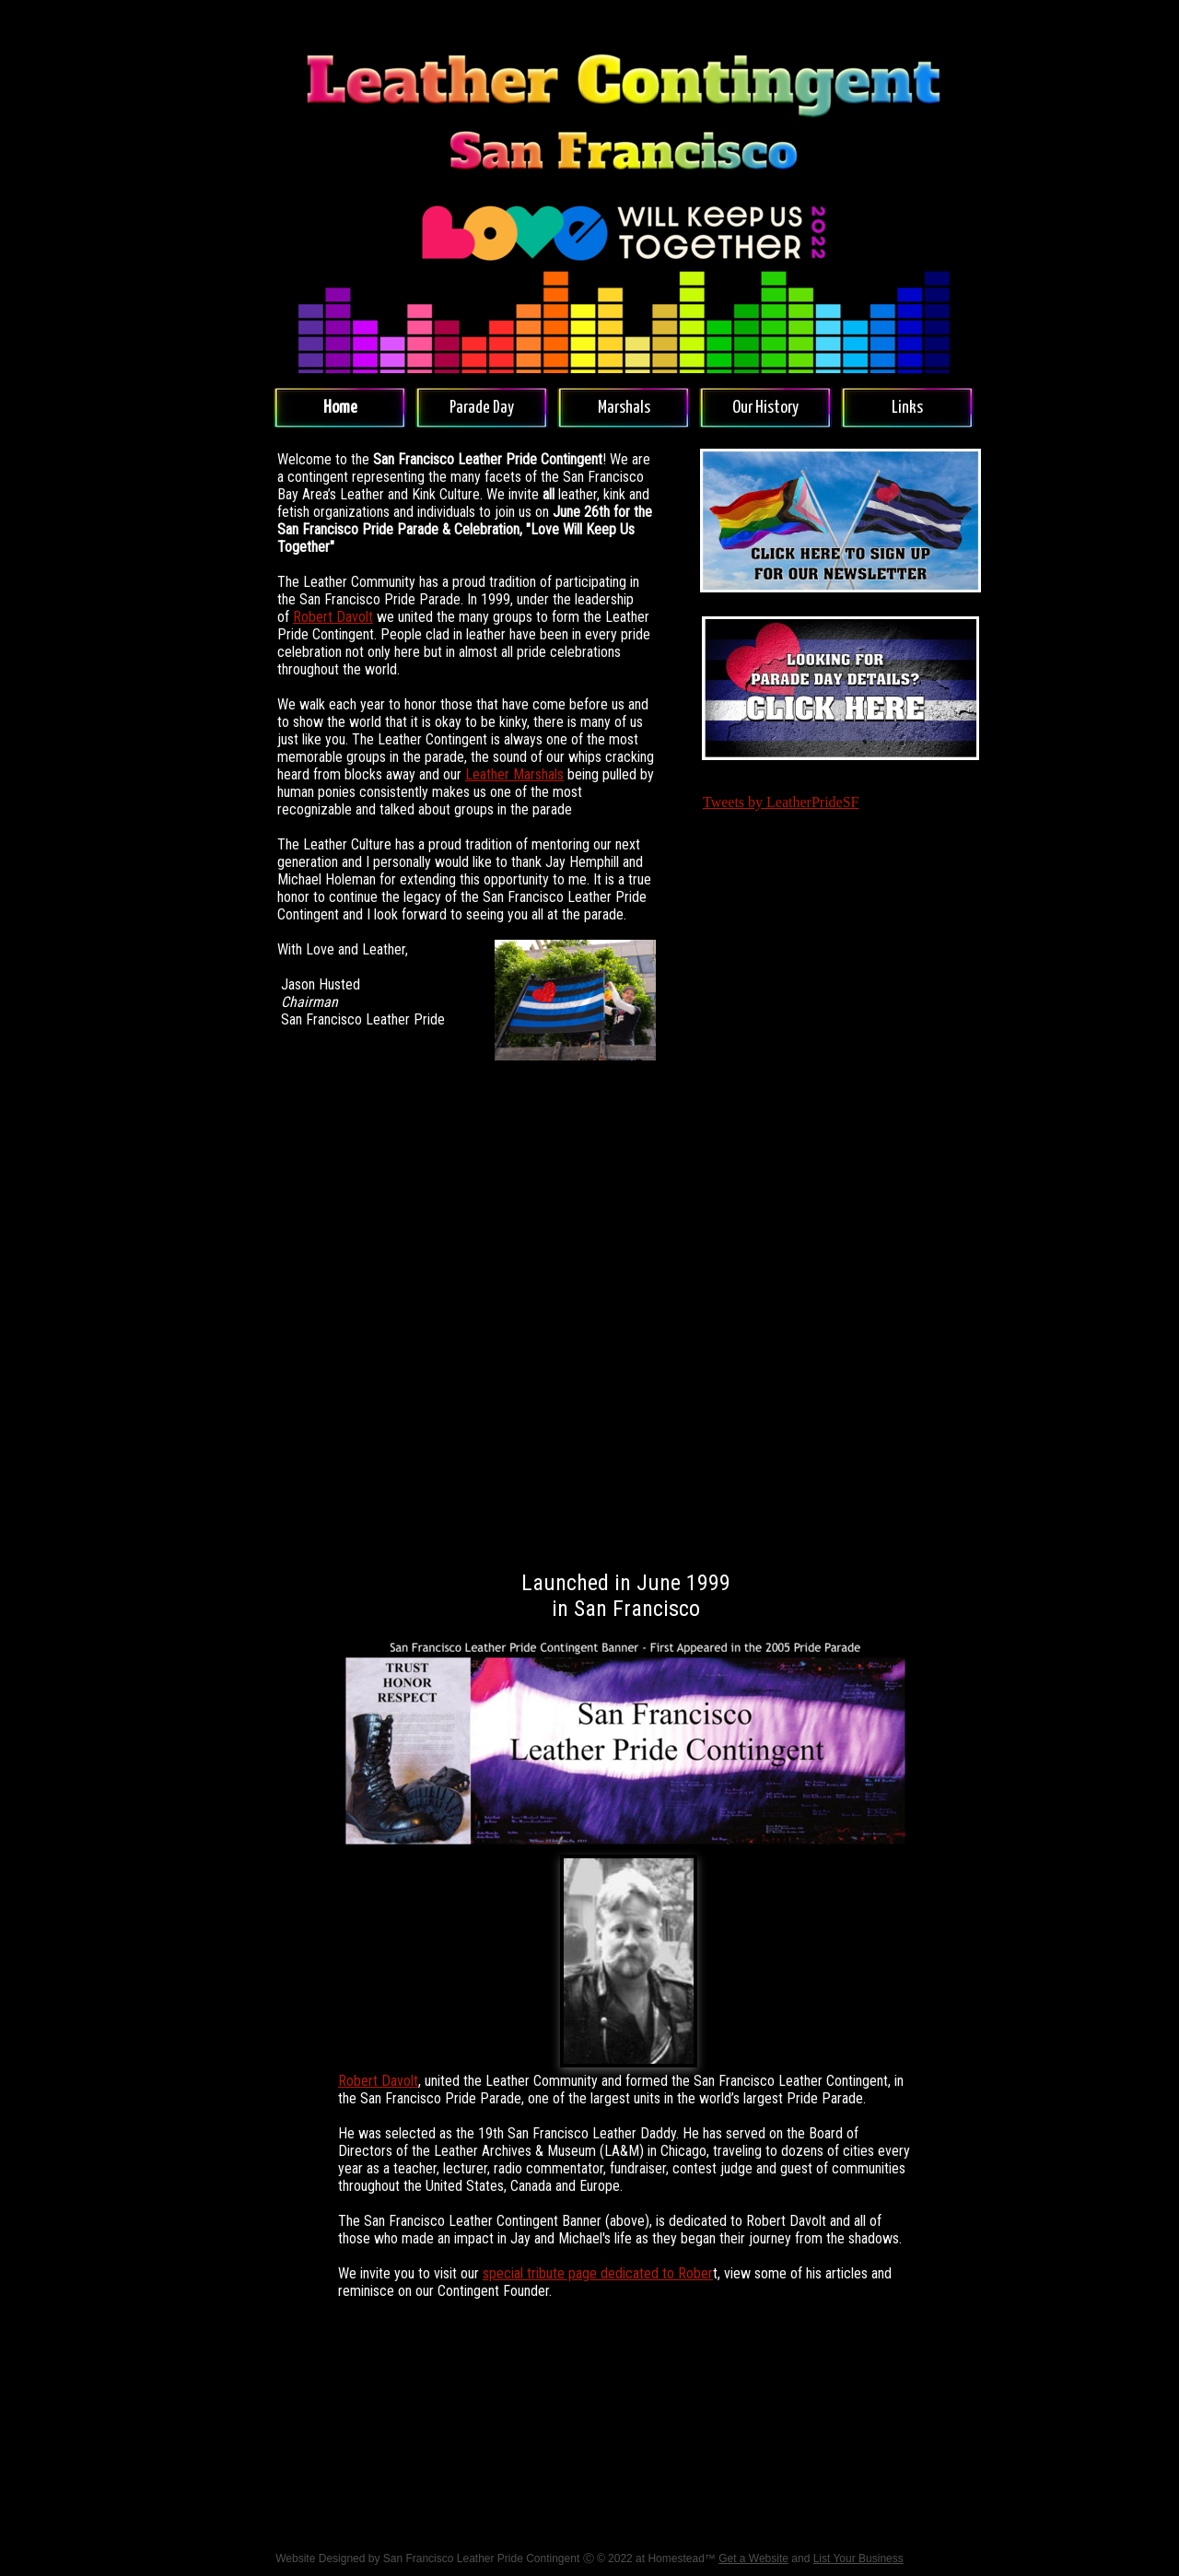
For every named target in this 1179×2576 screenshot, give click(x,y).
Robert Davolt (333, 617)
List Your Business (858, 2558)
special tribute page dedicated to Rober (598, 2273)
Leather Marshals (514, 774)
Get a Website (753, 2558)
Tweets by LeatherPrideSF (781, 802)
